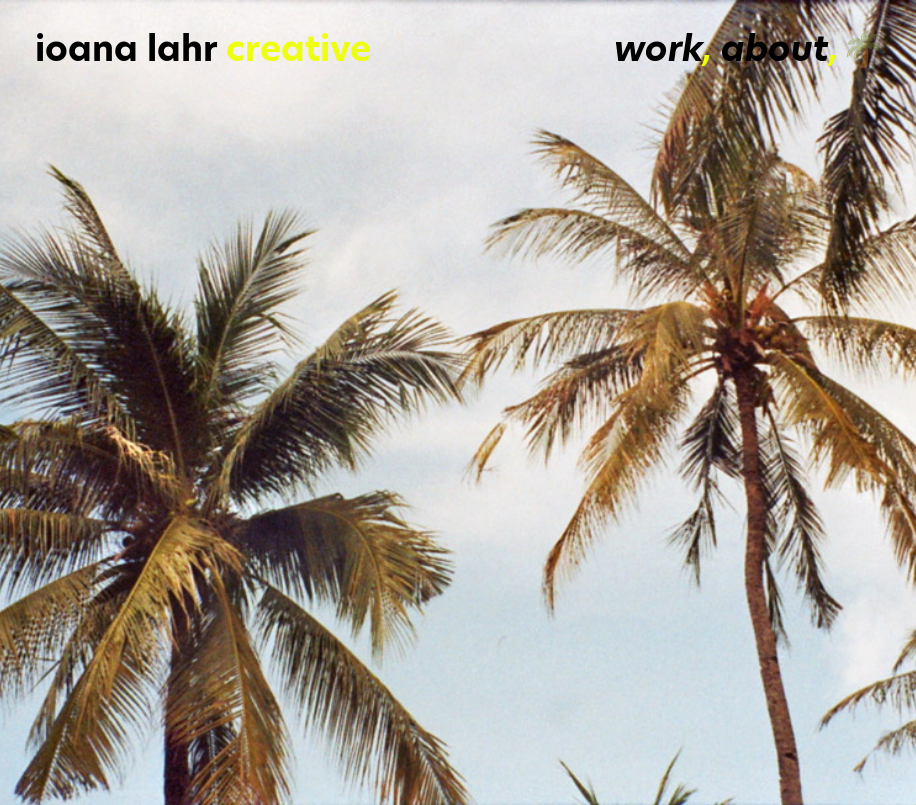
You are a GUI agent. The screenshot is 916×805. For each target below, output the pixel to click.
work (658, 48)
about (775, 48)
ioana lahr (126, 48)
